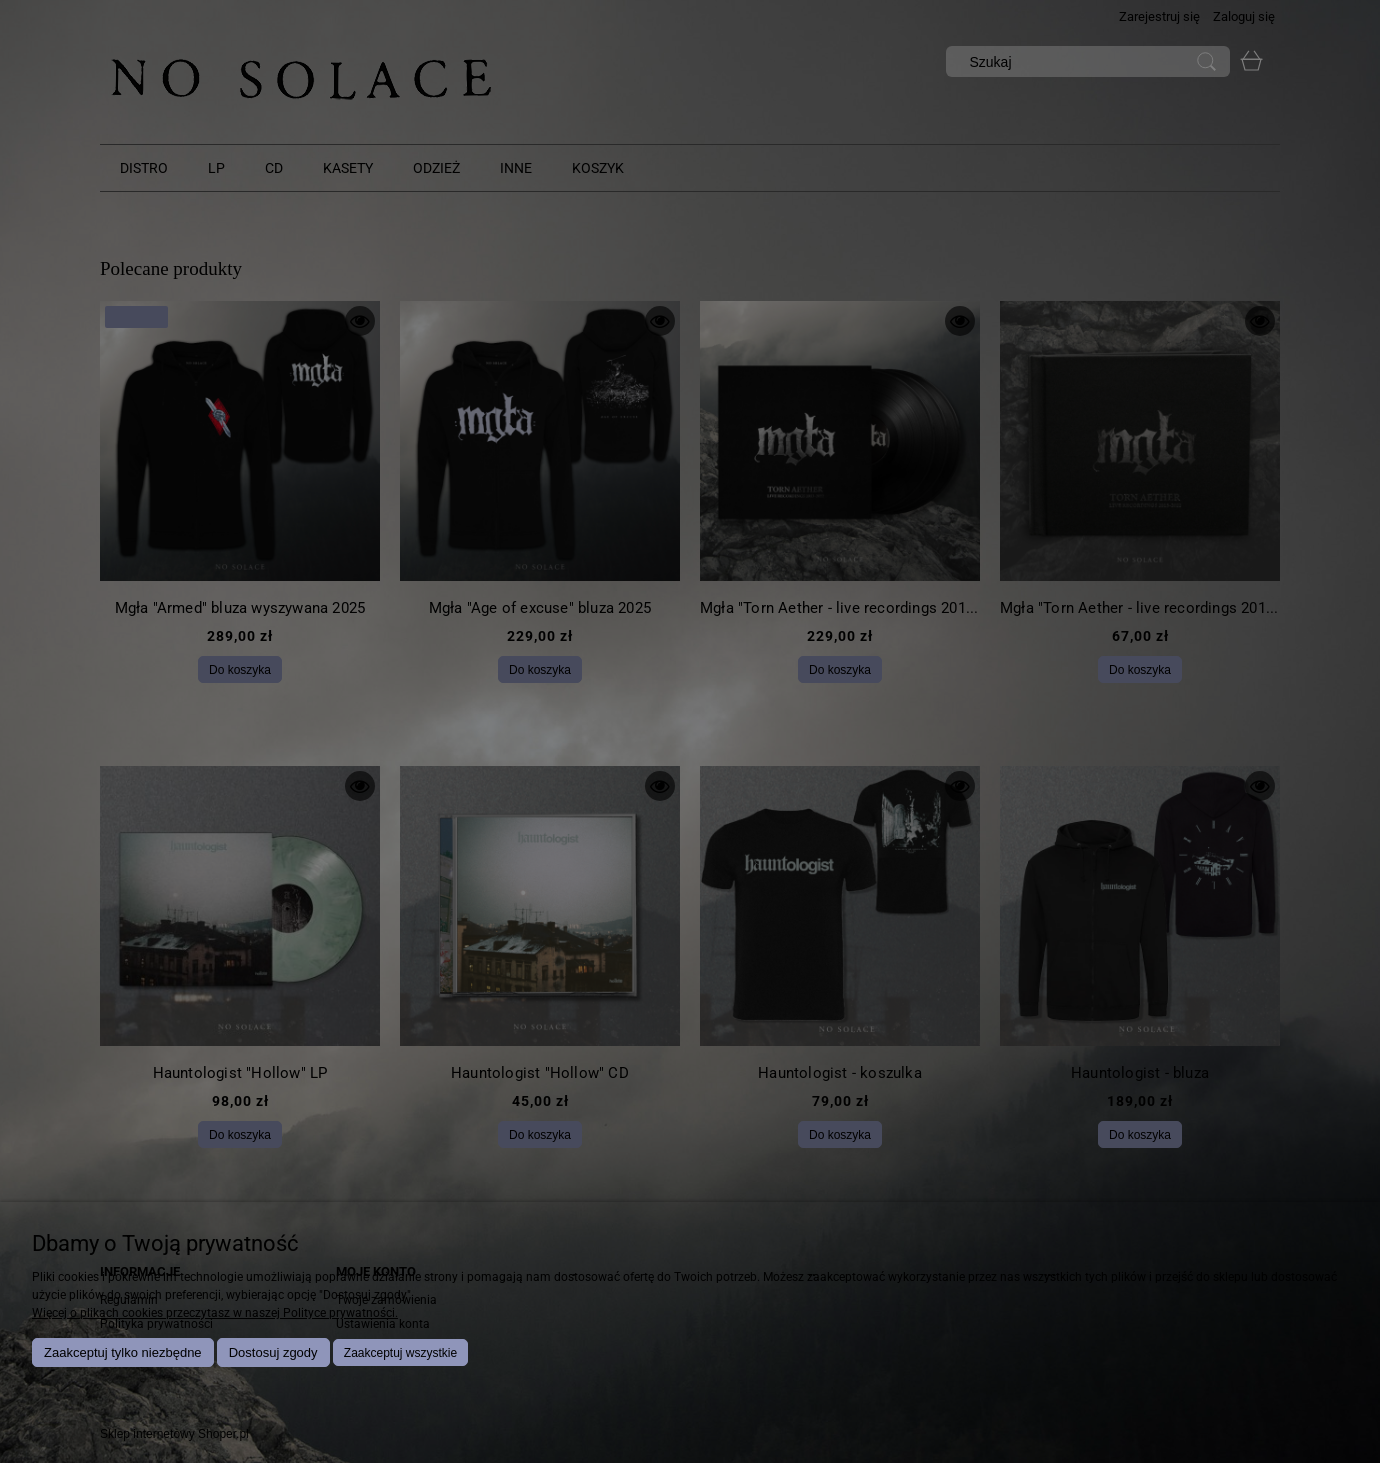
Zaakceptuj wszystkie (400, 1353)
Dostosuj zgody (273, 1352)
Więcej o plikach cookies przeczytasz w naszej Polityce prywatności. (215, 1313)
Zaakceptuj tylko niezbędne (123, 1352)
